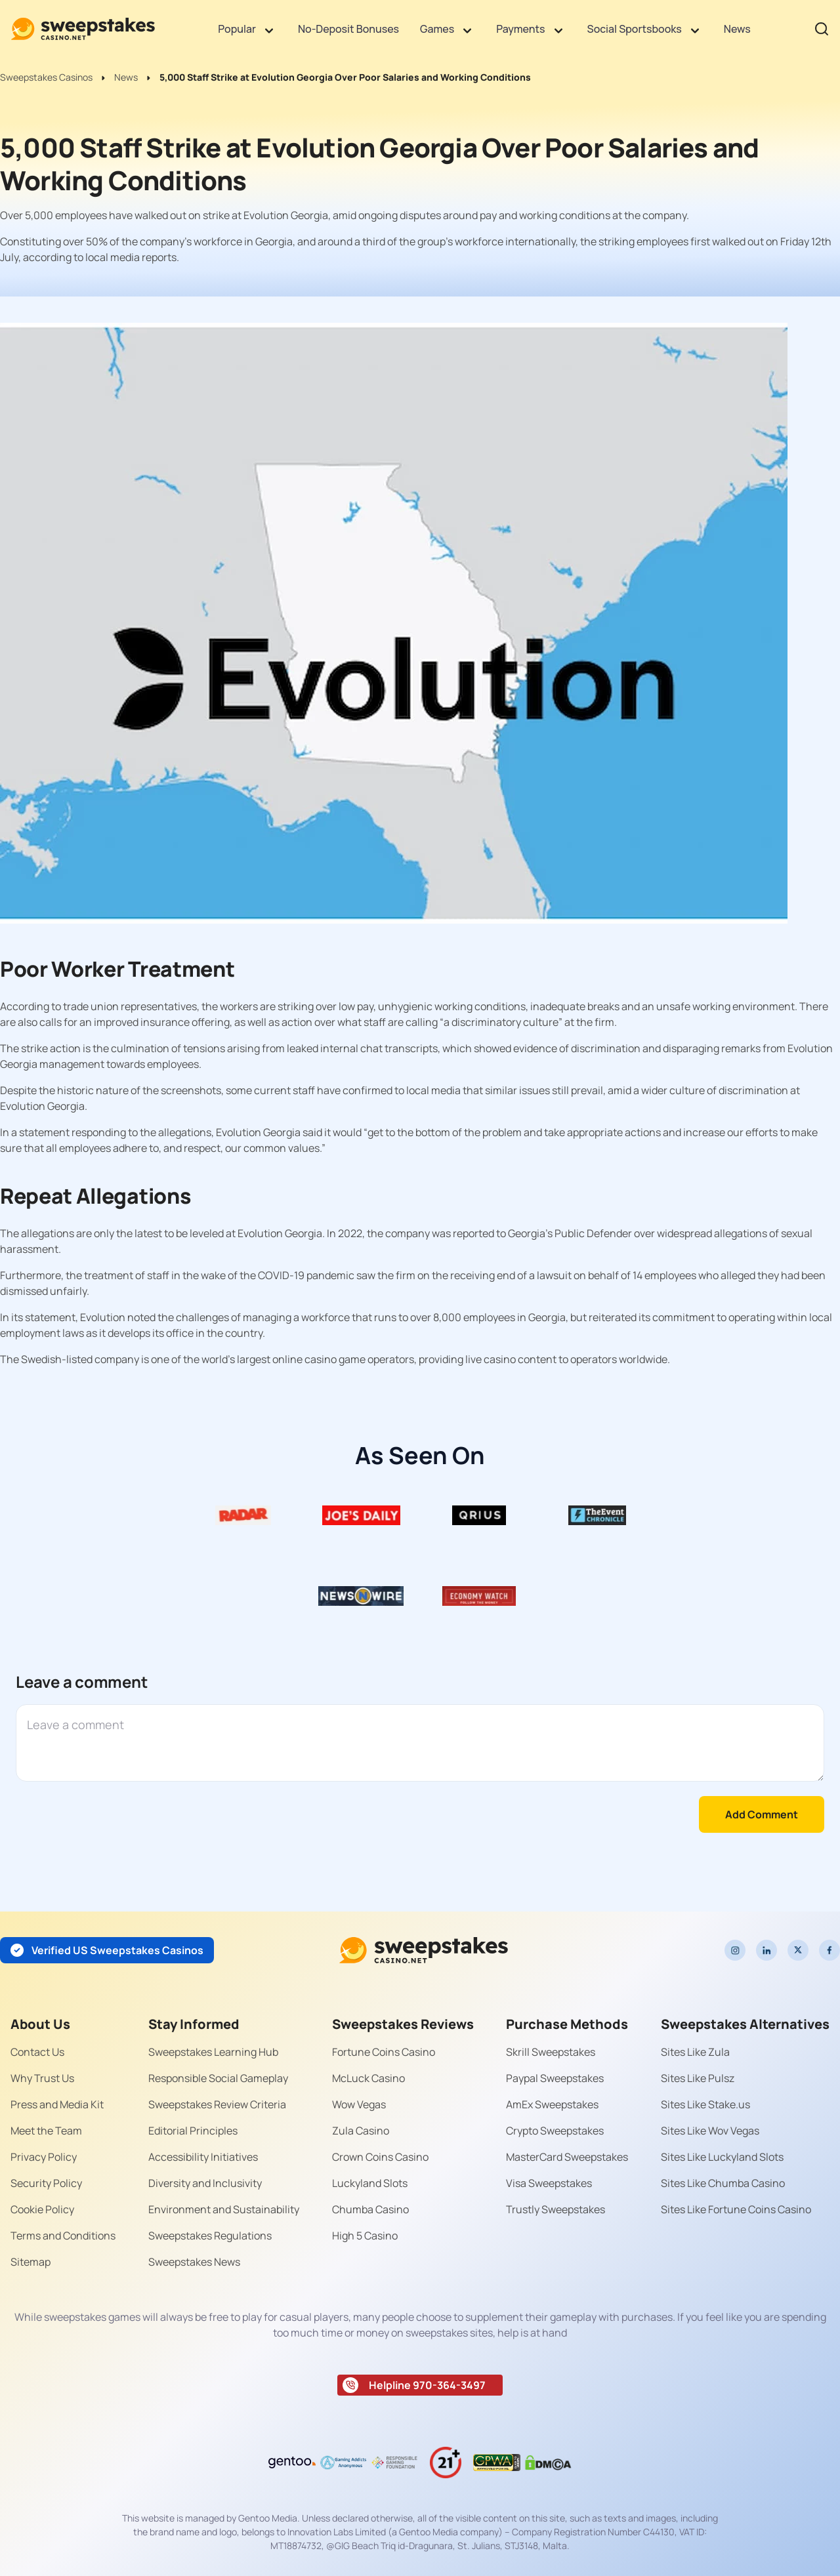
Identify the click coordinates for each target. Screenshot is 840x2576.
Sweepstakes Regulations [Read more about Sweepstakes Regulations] (210, 2235)
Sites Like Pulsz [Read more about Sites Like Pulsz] (697, 2078)
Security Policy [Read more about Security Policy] (46, 2183)
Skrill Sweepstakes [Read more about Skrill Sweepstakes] (550, 2052)
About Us (40, 2024)
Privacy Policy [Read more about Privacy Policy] (43, 2157)
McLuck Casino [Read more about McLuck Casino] (368, 2078)
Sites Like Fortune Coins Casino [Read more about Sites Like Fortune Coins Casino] (736, 2209)
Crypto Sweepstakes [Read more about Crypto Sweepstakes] (555, 2130)
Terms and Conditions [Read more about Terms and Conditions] (63, 2235)
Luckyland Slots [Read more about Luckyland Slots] (370, 2183)
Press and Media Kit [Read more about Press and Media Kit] (57, 2104)
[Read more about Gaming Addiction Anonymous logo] (343, 2462)
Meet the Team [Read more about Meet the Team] (46, 2130)
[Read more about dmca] (548, 2462)
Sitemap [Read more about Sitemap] (30, 2262)
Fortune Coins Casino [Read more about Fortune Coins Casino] (383, 2052)
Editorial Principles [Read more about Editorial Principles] (193, 2130)
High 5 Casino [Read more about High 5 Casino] (365, 2235)
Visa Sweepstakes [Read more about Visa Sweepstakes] (549, 2183)
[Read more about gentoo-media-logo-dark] (292, 2462)
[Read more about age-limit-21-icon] (445, 2462)
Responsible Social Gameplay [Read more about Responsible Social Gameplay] (218, 2078)
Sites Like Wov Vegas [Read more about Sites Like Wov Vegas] (710, 2130)
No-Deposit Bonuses (348, 29)
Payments (520, 29)
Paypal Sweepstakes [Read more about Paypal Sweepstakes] (555, 2078)
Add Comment (761, 1814)
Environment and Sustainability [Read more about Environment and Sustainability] (223, 2209)
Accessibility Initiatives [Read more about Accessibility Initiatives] (203, 2157)
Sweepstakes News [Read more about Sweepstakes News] (194, 2262)
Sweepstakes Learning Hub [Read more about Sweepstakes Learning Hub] (213, 2052)
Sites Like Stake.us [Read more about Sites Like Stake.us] (705, 2104)
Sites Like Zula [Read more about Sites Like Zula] (695, 2052)
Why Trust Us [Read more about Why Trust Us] (42, 2078)
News (737, 29)
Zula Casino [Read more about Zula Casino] (360, 2130)
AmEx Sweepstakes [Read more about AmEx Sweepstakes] (552, 2104)
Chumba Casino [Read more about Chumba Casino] (370, 2209)
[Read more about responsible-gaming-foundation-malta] (394, 2462)
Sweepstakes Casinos (46, 77)
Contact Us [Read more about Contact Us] (37, 2052)
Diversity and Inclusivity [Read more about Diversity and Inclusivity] (205, 2183)
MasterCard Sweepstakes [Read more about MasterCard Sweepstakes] (567, 2157)
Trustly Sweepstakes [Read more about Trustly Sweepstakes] (555, 2209)
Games (437, 29)
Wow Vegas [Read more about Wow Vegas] (359, 2104)
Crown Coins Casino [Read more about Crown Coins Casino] (380, 2157)
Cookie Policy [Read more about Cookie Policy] (42, 2209)
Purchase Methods (567, 2024)
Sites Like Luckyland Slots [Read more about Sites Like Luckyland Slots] (722, 2157)
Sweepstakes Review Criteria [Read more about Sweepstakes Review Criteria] (217, 2104)
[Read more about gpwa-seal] (496, 2462)
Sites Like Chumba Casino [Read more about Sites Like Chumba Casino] (723, 2183)
